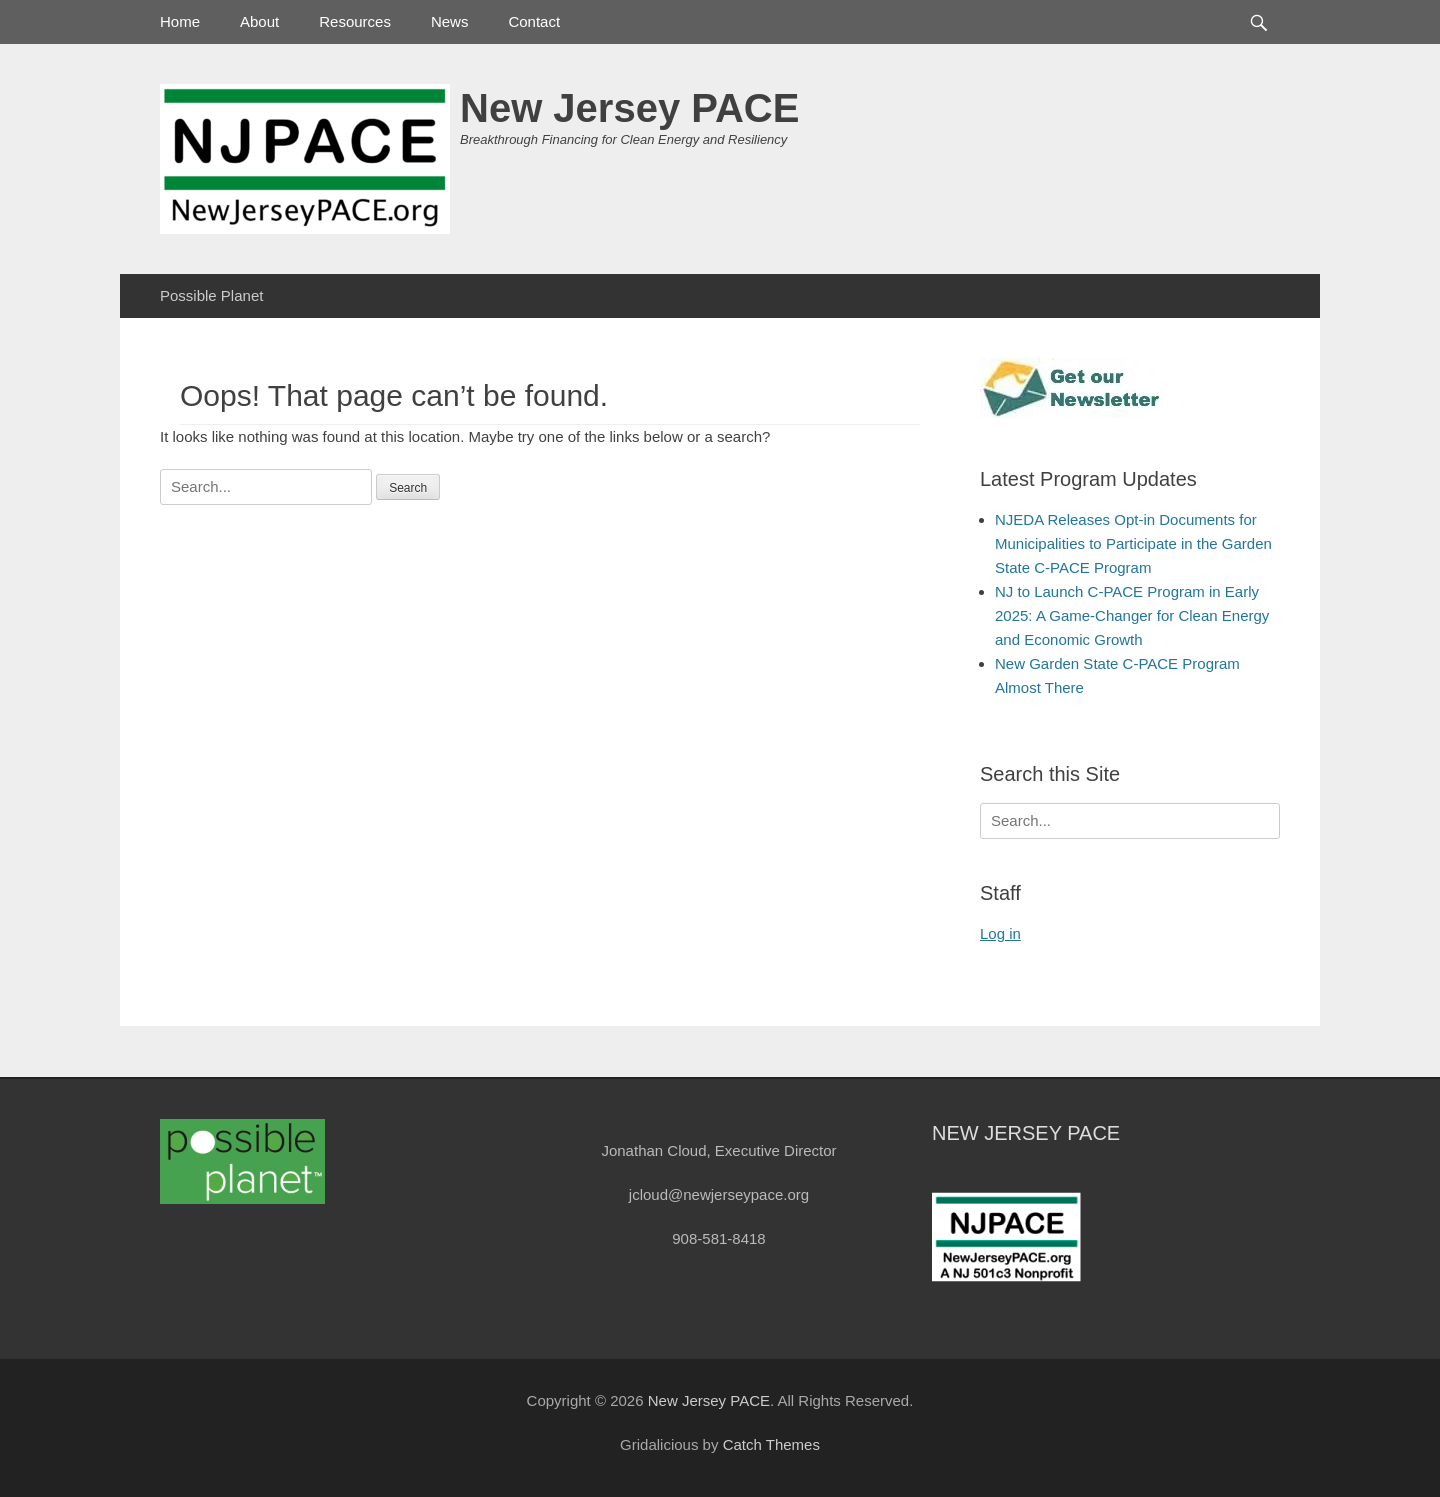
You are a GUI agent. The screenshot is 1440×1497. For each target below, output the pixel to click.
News (450, 21)
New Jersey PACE (629, 108)
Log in (1000, 933)
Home (180, 21)
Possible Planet (211, 295)
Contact (534, 21)
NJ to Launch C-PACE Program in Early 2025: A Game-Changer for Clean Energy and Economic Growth (1132, 615)
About (259, 21)
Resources (355, 21)
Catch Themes (771, 1444)
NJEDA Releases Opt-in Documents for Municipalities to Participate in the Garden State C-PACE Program (1133, 543)
